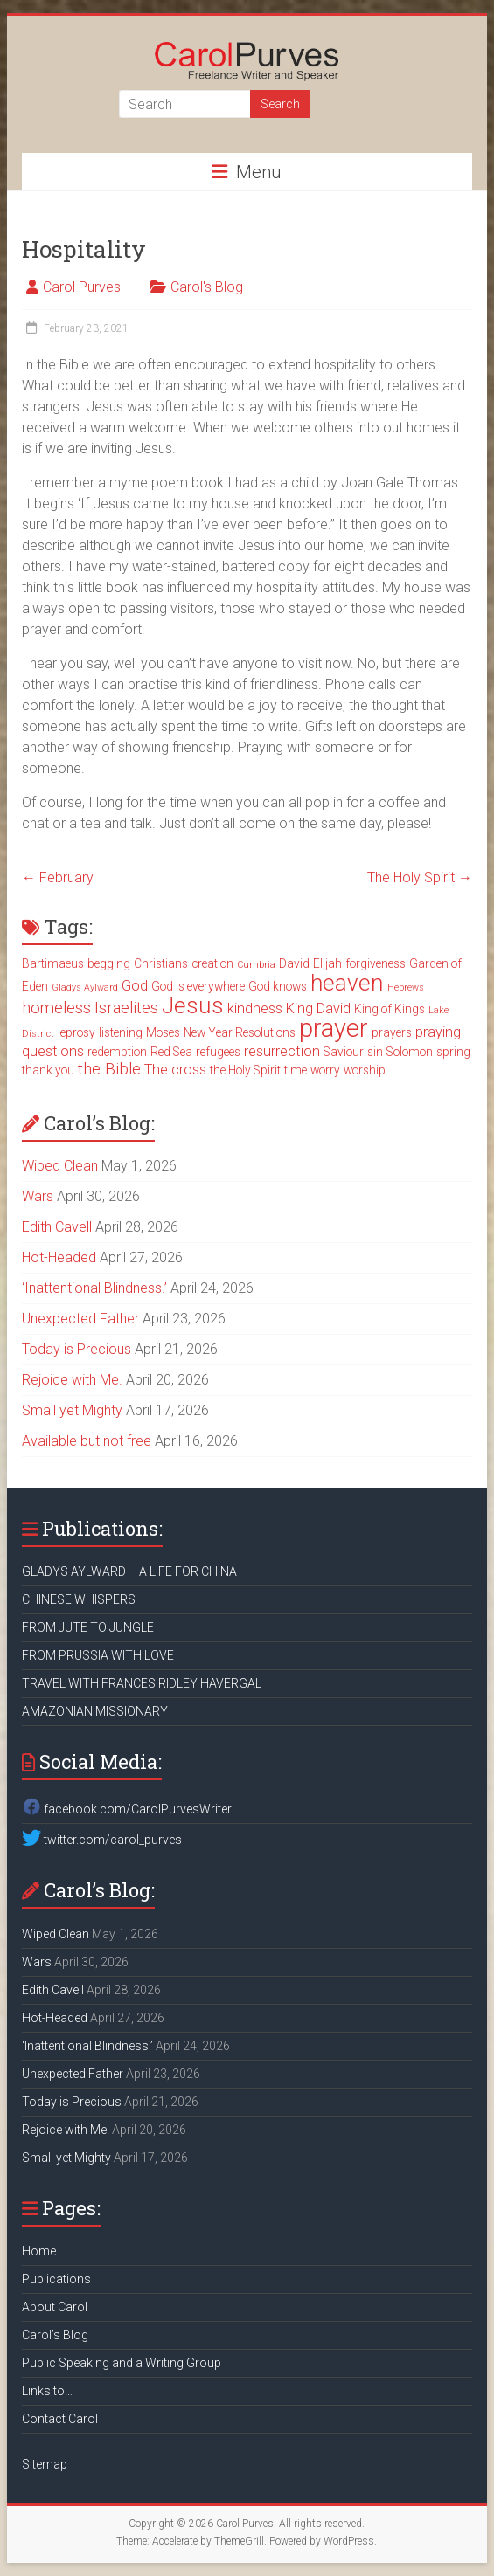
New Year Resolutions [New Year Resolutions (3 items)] (240, 1032)
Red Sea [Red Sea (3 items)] (171, 1052)
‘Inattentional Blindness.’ (94, 1288)
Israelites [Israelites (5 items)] (126, 1008)
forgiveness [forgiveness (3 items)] (375, 963)
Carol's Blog (206, 287)
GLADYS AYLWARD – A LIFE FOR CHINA (129, 1571)
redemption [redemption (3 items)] (117, 1052)
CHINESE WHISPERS (79, 1599)
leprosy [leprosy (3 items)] (76, 1032)
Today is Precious (76, 1349)
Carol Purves (82, 287)
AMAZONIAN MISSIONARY (95, 1711)
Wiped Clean (60, 1165)
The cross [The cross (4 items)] (175, 1069)
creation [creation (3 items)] (212, 963)
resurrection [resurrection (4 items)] (282, 1051)
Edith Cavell (57, 1227)
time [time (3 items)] (295, 1070)
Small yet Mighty (72, 1410)
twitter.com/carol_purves (102, 1840)
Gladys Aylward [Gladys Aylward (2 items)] (85, 987)
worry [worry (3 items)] (325, 1070)
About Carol (54, 2307)
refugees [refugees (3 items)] (218, 1052)
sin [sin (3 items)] (375, 1052)
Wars (37, 1196)
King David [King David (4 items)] (318, 1008)
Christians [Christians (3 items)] (161, 963)
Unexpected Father (80, 1318)
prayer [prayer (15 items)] (333, 1028)
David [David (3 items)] (294, 963)
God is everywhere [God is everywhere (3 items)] (198, 986)
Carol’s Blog (55, 2335)
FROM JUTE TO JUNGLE (88, 1627)
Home (39, 2251)
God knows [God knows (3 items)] (277, 986)
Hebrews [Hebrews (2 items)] (405, 987)
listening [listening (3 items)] (121, 1032)
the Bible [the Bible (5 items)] (109, 1069)
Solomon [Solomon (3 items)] (409, 1052)
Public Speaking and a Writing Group (121, 2363)
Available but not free (86, 1441)
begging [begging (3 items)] (108, 963)
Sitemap (44, 2464)
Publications (56, 2279)
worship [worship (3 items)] (365, 1070)
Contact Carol (60, 2419)
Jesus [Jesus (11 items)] (193, 1005)
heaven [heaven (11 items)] (347, 983)
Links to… (47, 2391)
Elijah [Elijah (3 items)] (327, 963)
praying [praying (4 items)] (438, 1032)
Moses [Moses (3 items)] (163, 1032)
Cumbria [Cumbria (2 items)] (256, 964)
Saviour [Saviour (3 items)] (344, 1052)
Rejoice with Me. (72, 1379)
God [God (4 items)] (135, 985)
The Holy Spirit (419, 877)
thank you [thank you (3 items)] (48, 1070)
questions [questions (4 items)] (53, 1051)
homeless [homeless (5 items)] (56, 1008)
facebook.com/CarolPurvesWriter (127, 1809)
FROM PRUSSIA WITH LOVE (98, 1655)
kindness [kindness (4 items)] (254, 1008)
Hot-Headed (59, 1257)
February (58, 877)
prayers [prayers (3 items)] (392, 1032)
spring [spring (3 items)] (453, 1052)
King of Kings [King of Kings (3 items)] (389, 1009)
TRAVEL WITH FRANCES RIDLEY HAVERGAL (141, 1683)
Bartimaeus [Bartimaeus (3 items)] (53, 963)
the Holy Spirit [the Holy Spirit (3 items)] (245, 1070)
